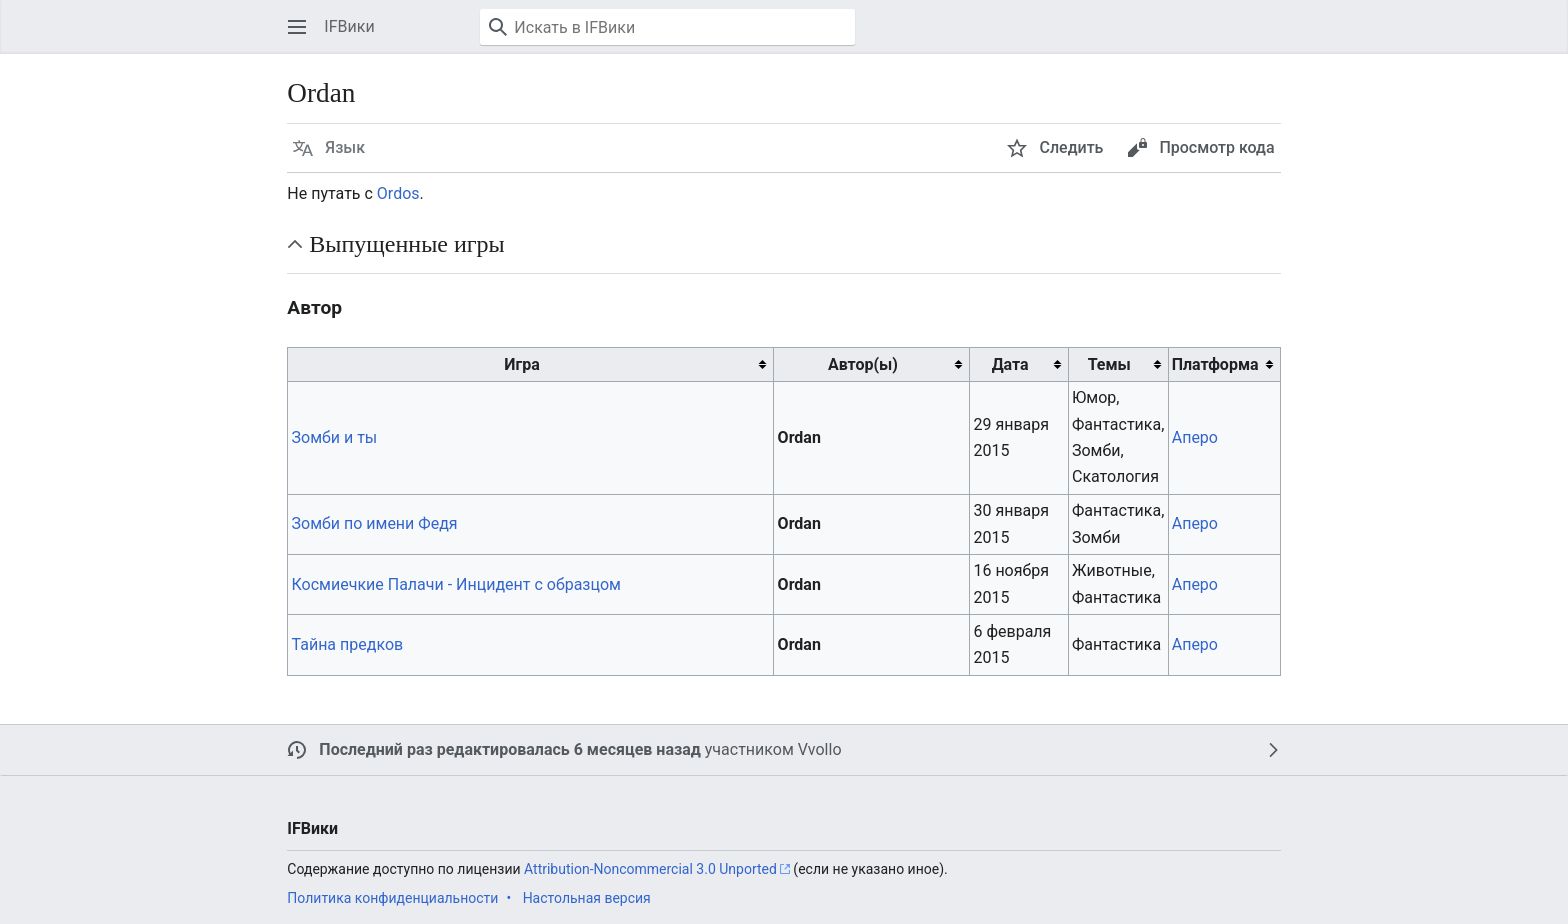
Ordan (799, 437)
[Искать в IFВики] (667, 27)
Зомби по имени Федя (375, 523)
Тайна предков (348, 644)
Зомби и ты (335, 437)
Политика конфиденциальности (392, 898)
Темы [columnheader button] (1109, 364)
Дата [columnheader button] (1010, 364)
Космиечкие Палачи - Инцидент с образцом (456, 584)
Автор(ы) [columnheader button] (863, 364)
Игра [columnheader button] (521, 364)
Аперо (1195, 437)
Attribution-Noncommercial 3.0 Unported (650, 869)
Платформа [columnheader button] (1215, 364)
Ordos (398, 193)
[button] (297, 27)
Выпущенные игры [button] (406, 244)
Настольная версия (587, 898)
